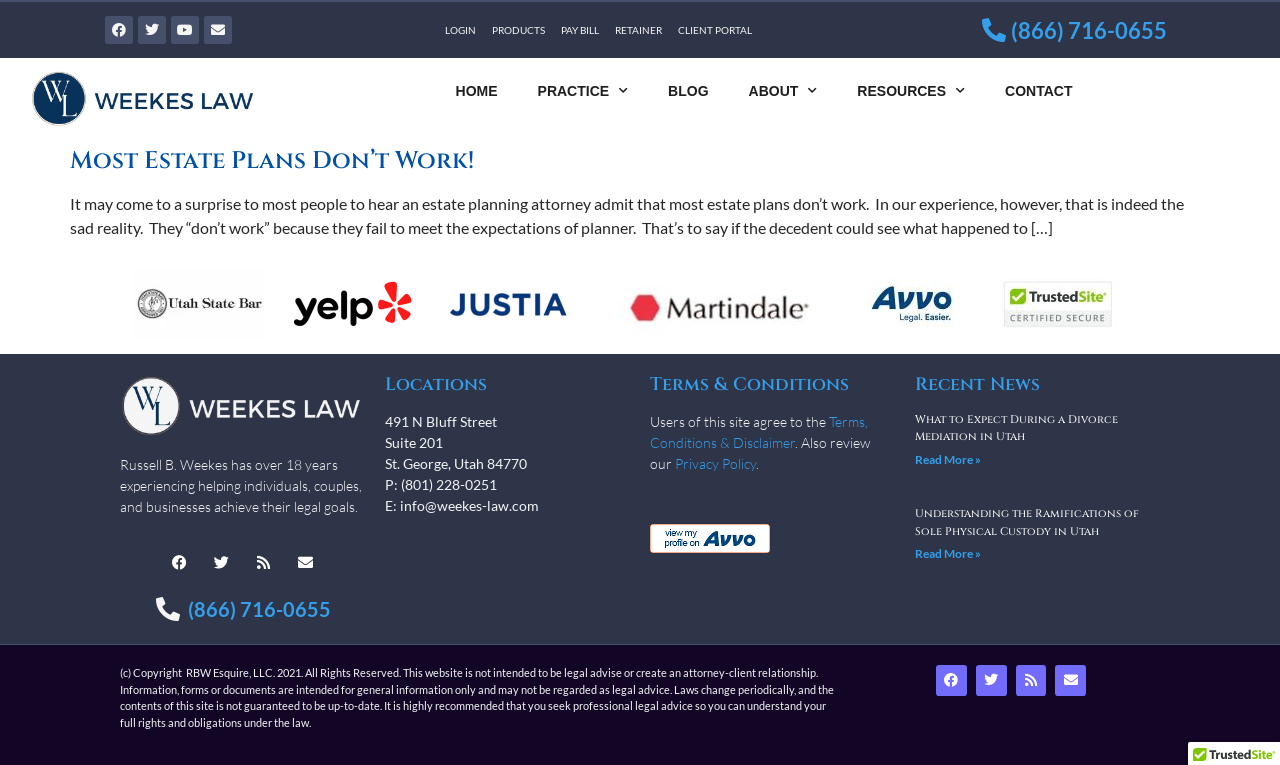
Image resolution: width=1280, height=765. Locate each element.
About (783, 91)
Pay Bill (580, 30)
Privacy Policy (715, 463)
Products (518, 30)
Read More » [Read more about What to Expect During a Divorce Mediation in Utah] (948, 459)
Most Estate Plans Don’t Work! (272, 161)
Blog (688, 91)
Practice (583, 91)
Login (460, 30)
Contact (1038, 91)
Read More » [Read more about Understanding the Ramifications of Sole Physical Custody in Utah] (948, 553)
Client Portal (715, 30)
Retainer (638, 30)
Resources (911, 91)
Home (477, 91)
